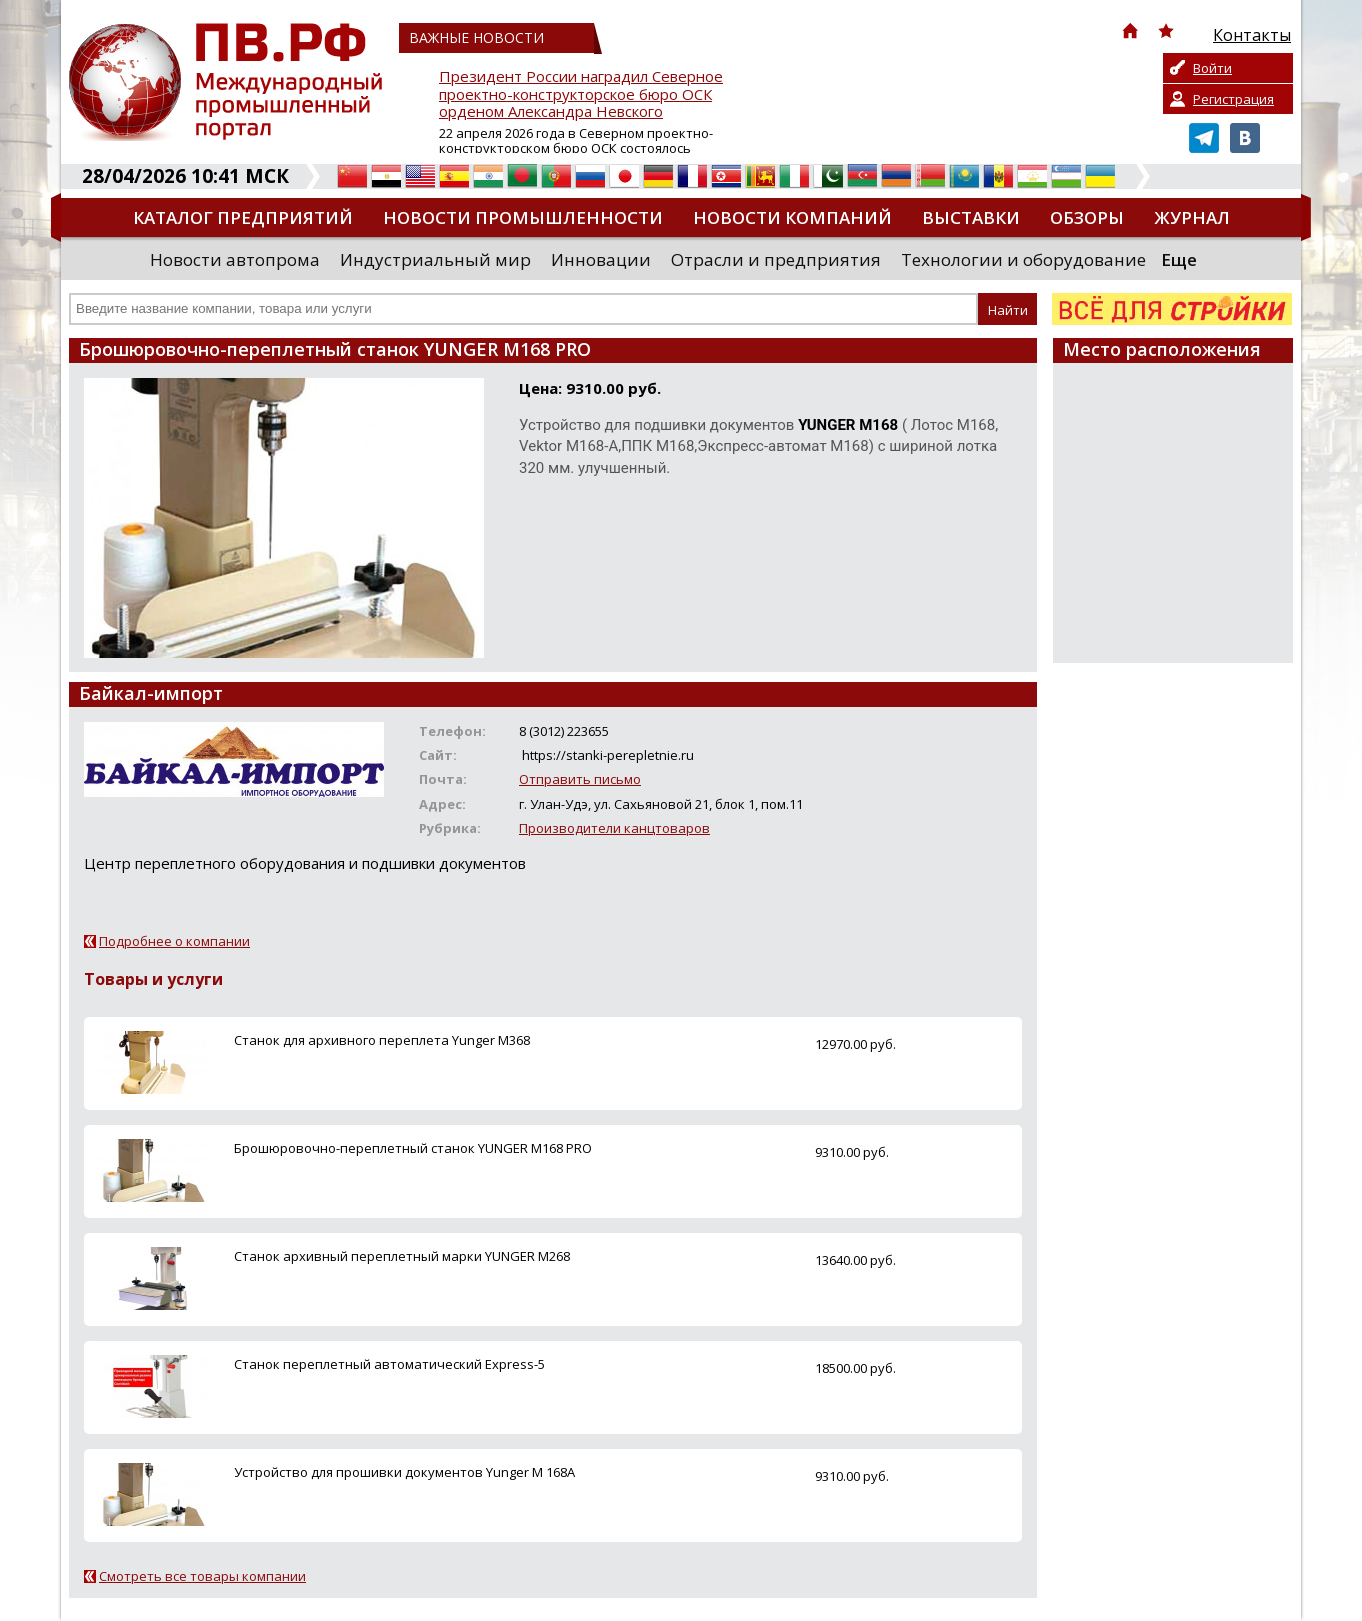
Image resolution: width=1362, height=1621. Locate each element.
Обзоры (1087, 217)
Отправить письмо (580, 779)
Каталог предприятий (243, 217)
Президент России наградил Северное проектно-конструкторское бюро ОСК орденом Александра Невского (581, 94)
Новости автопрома (235, 259)
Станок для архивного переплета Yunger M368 (382, 1040)
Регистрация (1233, 99)
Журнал (1192, 217)
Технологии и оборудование (1023, 259)
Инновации (601, 259)
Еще (1179, 259)
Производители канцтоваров (614, 828)
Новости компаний (792, 217)
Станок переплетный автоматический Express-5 (389, 1364)
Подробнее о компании (174, 941)
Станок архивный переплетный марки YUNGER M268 (402, 1256)
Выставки (971, 217)
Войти (1212, 68)
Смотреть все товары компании (202, 1576)
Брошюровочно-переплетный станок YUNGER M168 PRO (413, 1148)
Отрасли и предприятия (776, 259)
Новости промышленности (523, 217)
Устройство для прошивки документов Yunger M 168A (404, 1472)
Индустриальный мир (435, 259)
